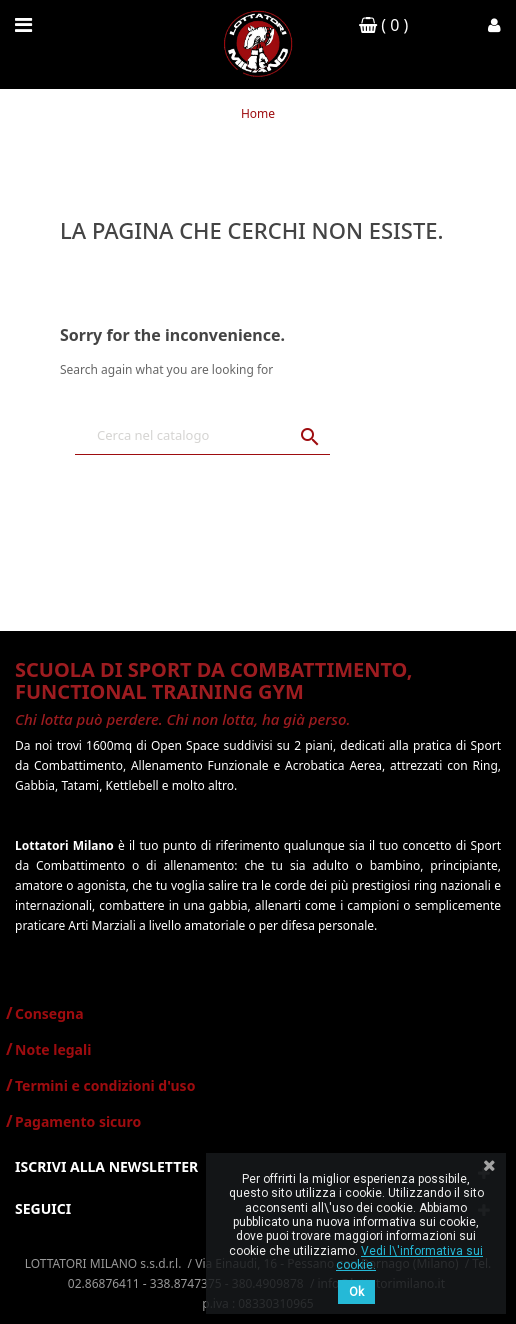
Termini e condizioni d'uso (105, 1085)
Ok (356, 1292)
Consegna (49, 1013)
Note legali (53, 1049)
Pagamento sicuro (78, 1121)
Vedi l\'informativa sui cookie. (409, 1258)
